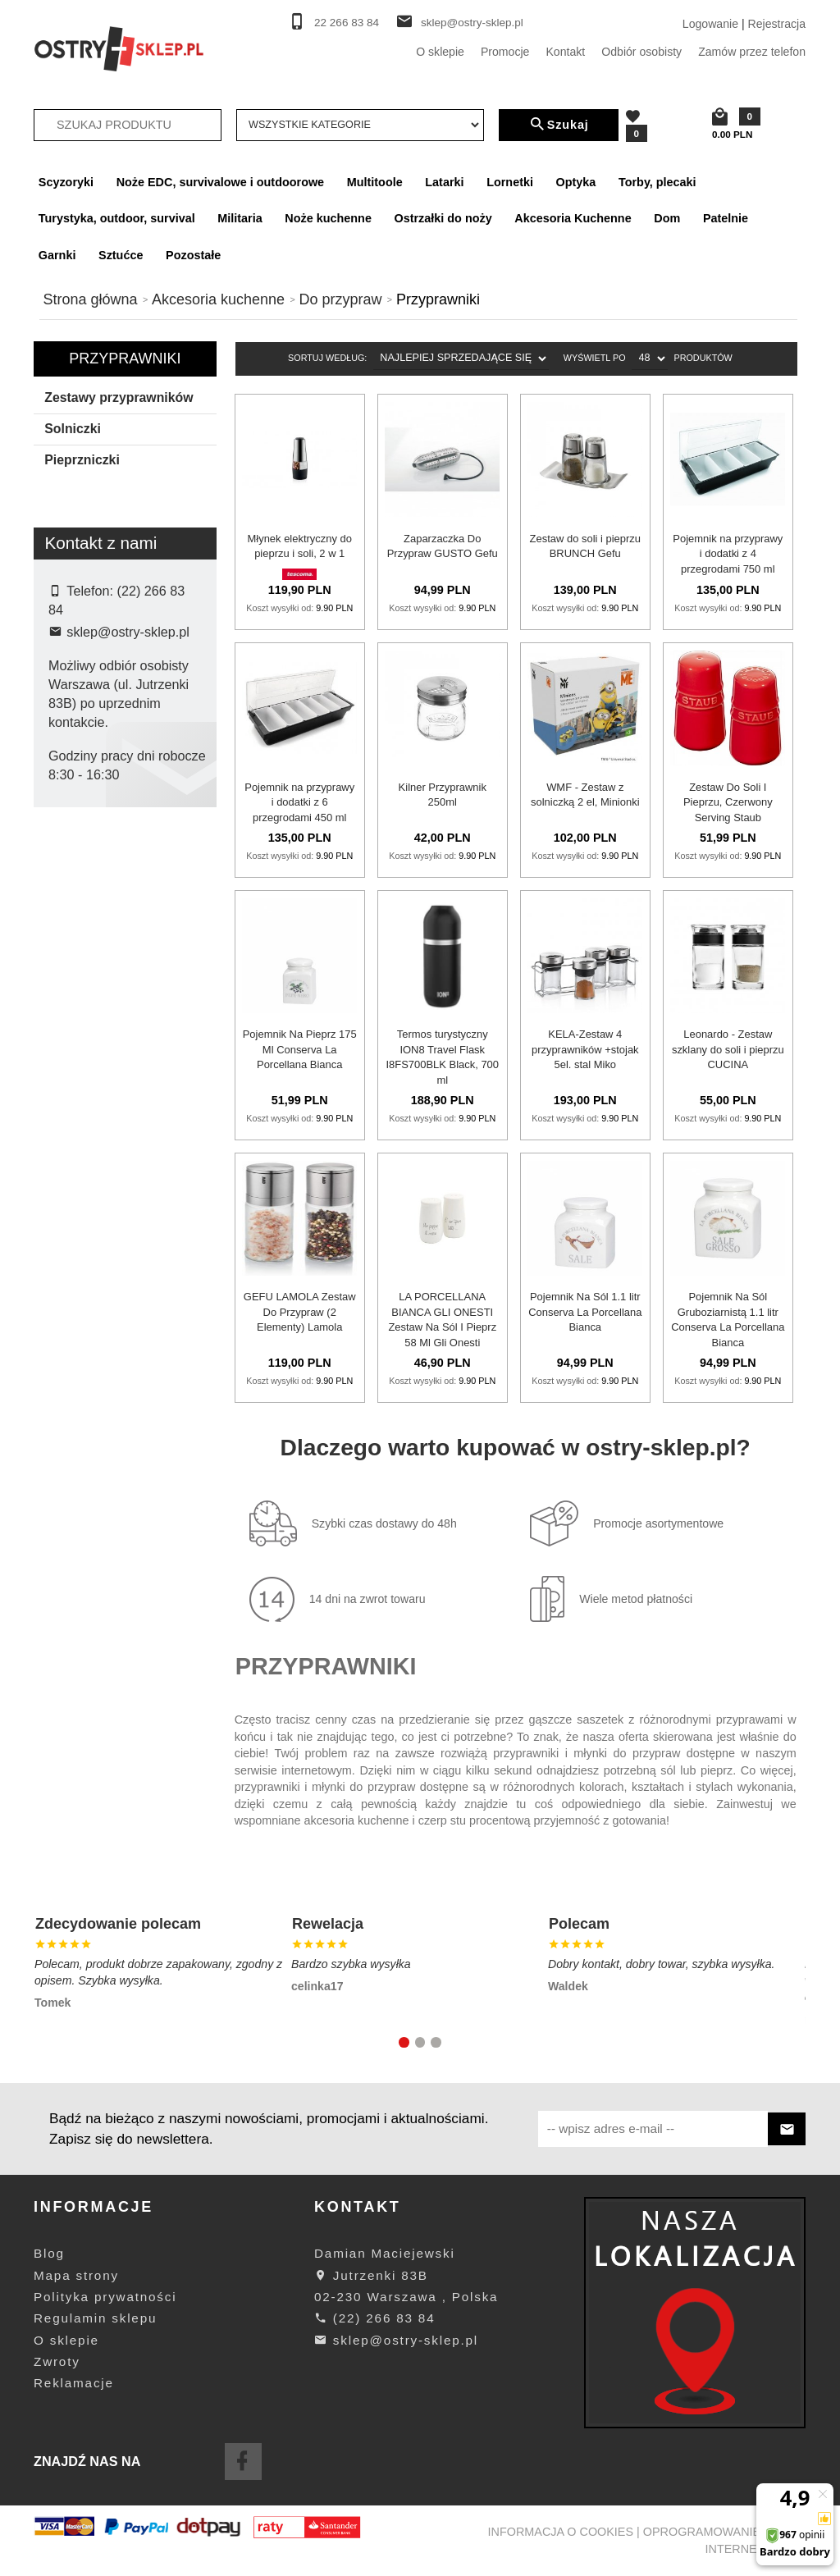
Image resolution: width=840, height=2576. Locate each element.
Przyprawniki (124, 358)
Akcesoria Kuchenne (572, 218)
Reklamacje (74, 2383)
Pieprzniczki (81, 460)
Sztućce (120, 255)
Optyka (576, 182)
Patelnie (725, 218)
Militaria (239, 218)
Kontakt (565, 51)
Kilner (74, 929)
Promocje (505, 51)
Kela (71, 903)
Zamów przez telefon (752, 51)
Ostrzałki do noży (443, 218)
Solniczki (72, 429)
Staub (75, 1007)
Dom (667, 218)
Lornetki (509, 182)
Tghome (81, 1059)
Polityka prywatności (105, 2297)
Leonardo (84, 982)
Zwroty (57, 2361)
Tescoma (83, 1033)
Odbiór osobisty (641, 51)
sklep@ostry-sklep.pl (472, 22)
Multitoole (375, 182)
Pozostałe (193, 255)
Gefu (72, 851)
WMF (74, 1086)
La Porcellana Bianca (114, 955)
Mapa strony (76, 2275)
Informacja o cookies (561, 2531)
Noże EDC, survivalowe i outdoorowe (220, 182)
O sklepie (440, 51)
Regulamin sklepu (95, 2318)
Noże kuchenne (328, 218)
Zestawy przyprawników (118, 397)
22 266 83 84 (346, 22)
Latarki (444, 182)
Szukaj (558, 125)
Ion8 (71, 877)
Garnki (57, 255)
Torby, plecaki (657, 182)
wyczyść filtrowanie (125, 1193)
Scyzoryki (66, 182)
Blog (49, 2253)
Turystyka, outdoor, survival (117, 218)
